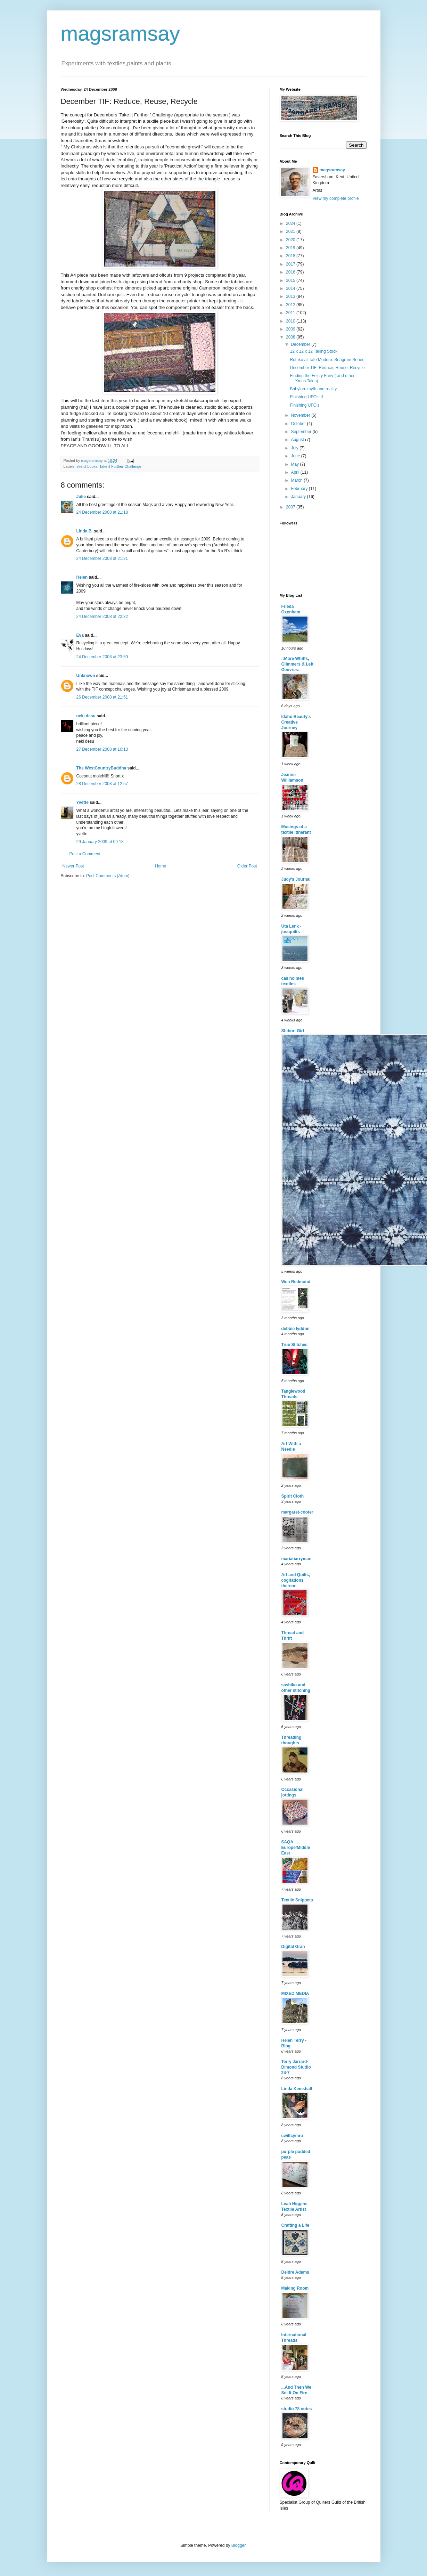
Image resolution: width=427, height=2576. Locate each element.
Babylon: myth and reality (313, 388)
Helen (82, 577)
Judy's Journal (296, 879)
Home (160, 866)
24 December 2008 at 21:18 (102, 512)
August (298, 439)
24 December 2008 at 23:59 (102, 656)
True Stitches (294, 1344)
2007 (291, 507)
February (300, 488)
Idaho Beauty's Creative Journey (296, 722)
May (295, 464)
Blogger (238, 2545)
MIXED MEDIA (295, 1993)
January (299, 496)
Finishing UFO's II (306, 396)
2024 (291, 223)
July (295, 448)
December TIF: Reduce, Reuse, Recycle (327, 367)
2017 (291, 264)
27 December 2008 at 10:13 (102, 749)
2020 (291, 239)
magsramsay (120, 33)
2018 (291, 255)
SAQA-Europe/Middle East (295, 1848)
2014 (291, 288)
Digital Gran (293, 1946)
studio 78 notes (296, 2408)
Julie (81, 496)
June (296, 456)
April (295, 472)
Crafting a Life (295, 2225)
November (301, 415)
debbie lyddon (295, 1328)
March (297, 480)
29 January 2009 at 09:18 (100, 841)
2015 (291, 280)
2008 (291, 337)
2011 (291, 312)
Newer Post (73, 866)
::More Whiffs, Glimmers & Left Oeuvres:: (297, 664)
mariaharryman (296, 1558)
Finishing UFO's (304, 405)
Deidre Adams (295, 2272)
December (301, 344)
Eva (80, 635)
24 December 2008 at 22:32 (102, 616)
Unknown (85, 675)
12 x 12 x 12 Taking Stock (313, 351)
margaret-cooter (297, 1512)
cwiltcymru (292, 2135)
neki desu (86, 716)
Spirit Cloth (292, 1496)
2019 (291, 247)
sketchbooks (86, 466)
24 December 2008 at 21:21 (102, 558)
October (299, 423)
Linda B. (84, 531)
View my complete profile (336, 198)
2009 (291, 329)
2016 (291, 272)
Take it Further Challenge (120, 466)
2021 (291, 231)
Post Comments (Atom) (108, 875)
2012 (291, 304)
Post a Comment (84, 853)
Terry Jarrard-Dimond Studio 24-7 (296, 2067)
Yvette (82, 802)
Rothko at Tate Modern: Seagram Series (327, 359)
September (301, 431)
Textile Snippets (297, 1900)
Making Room (295, 2288)
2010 (291, 321)
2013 (291, 296)
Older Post (247, 866)
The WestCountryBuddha (101, 768)
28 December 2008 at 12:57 (102, 783)
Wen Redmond (296, 1281)
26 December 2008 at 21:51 (102, 697)
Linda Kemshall (296, 2088)
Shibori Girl (292, 1030)
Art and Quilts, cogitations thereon (295, 1580)
